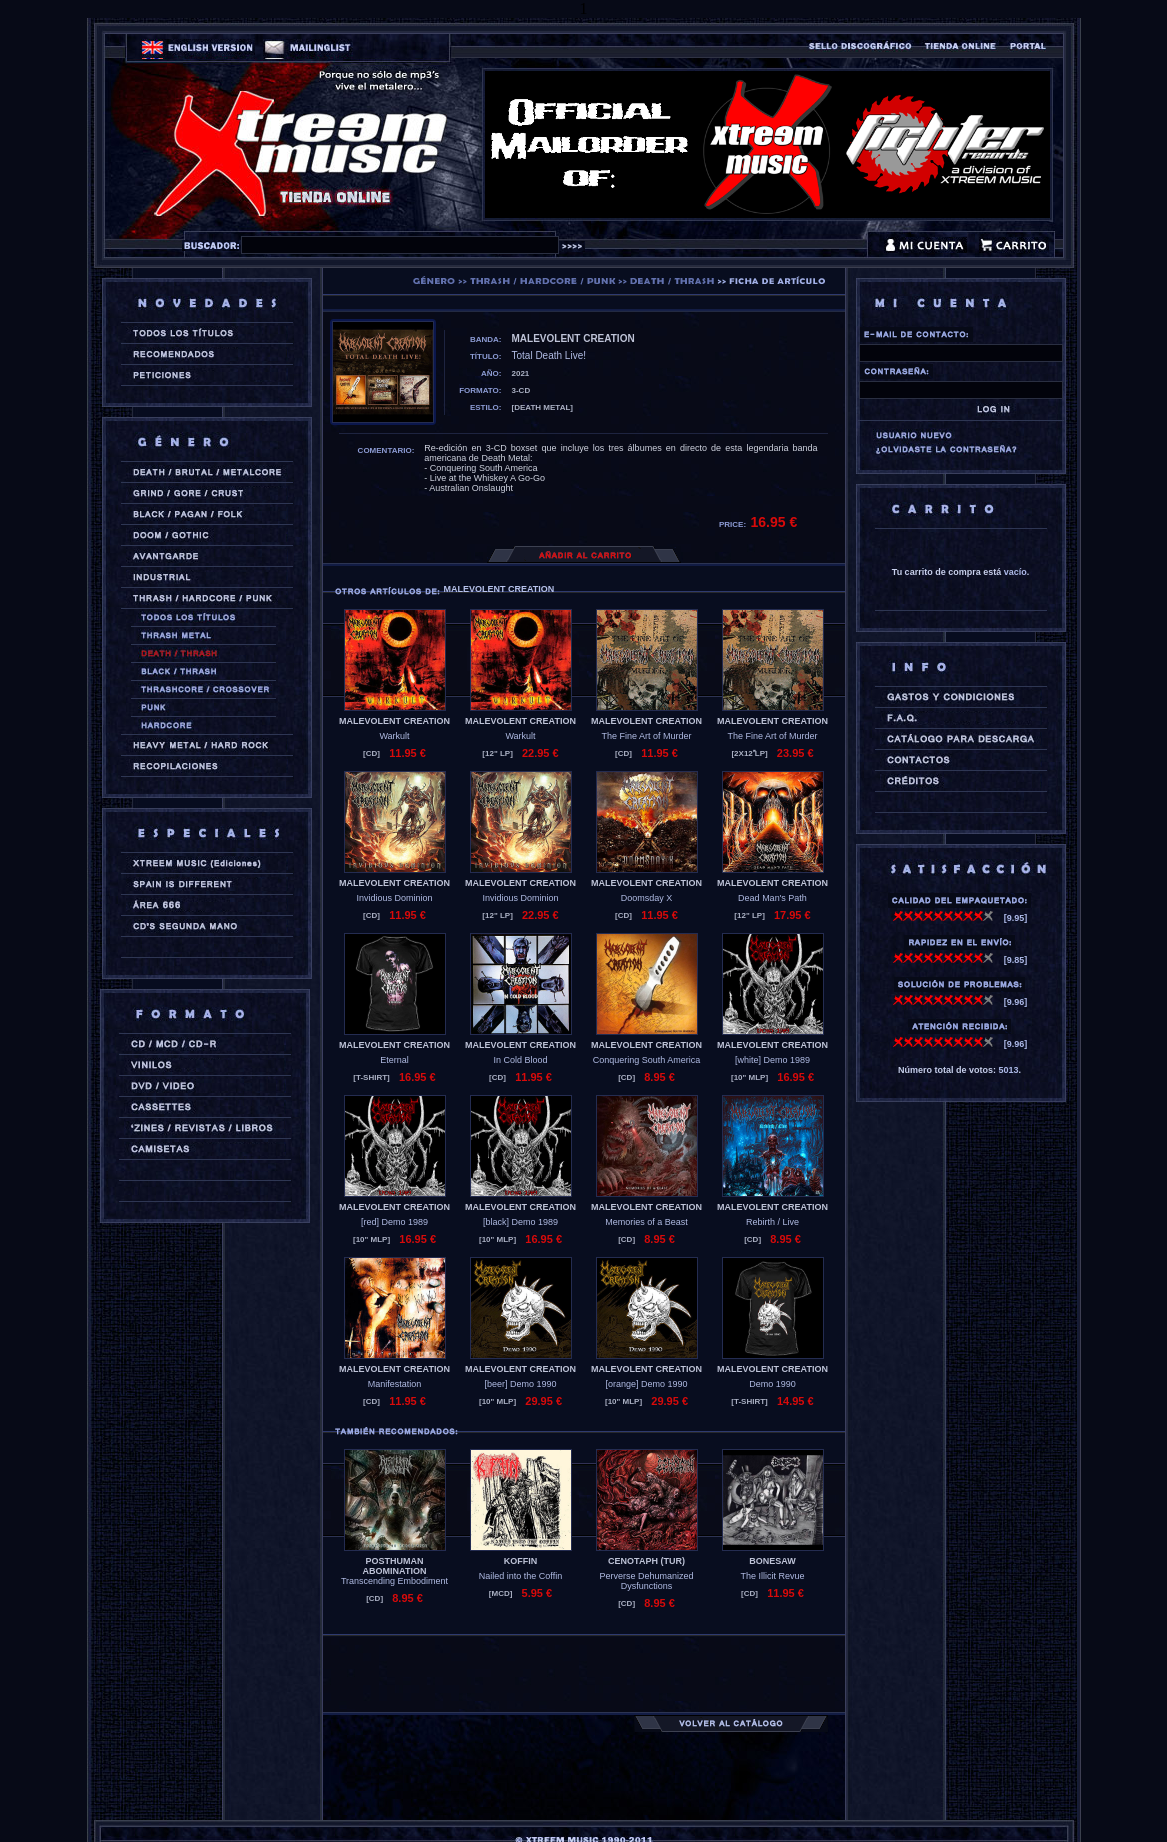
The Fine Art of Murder (646, 736)
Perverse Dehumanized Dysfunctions (646, 1581)
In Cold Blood (520, 1060)
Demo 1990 (772, 1384)
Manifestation (395, 1384)
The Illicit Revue (772, 1576)
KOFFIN (521, 1561)
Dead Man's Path (772, 898)
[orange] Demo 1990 (646, 1384)
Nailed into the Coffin (520, 1576)
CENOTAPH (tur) (646, 1561)
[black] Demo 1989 (520, 1222)
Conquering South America (647, 1060)
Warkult (394, 736)
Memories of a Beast (646, 1222)
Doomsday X (647, 898)
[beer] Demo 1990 (520, 1384)
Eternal (394, 1060)
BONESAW (772, 1561)
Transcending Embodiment (394, 1581)
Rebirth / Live (772, 1222)
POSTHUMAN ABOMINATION (395, 1566)
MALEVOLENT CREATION (394, 721)
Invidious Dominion (394, 898)
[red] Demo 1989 (394, 1222)
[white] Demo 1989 (772, 1060)
